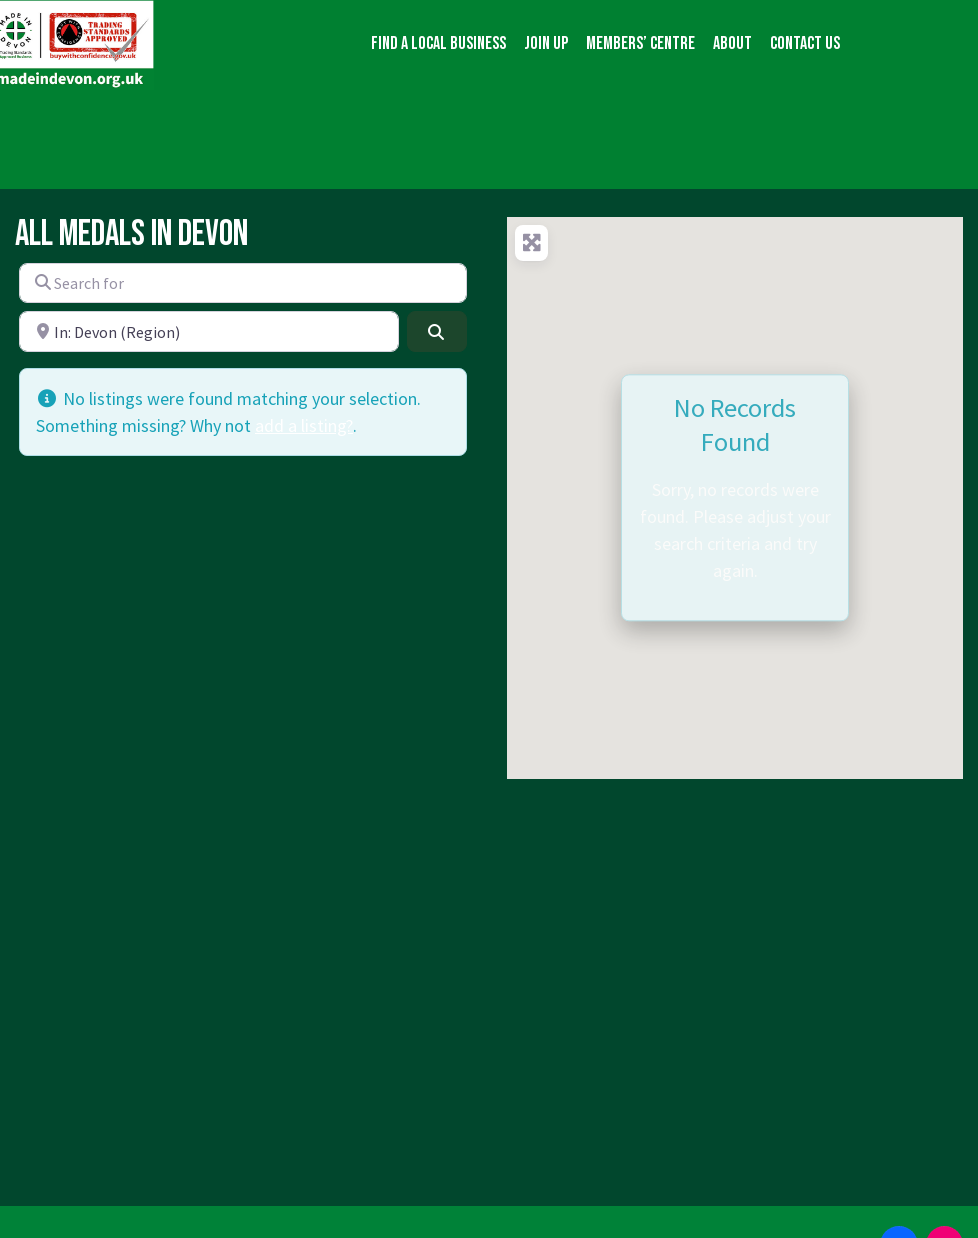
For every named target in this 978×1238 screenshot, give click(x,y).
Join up (546, 43)
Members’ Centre (640, 43)
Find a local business (438, 43)
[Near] (209, 331)
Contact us (805, 43)
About (732, 43)
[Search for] (243, 283)
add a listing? (304, 425)
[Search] (437, 331)
